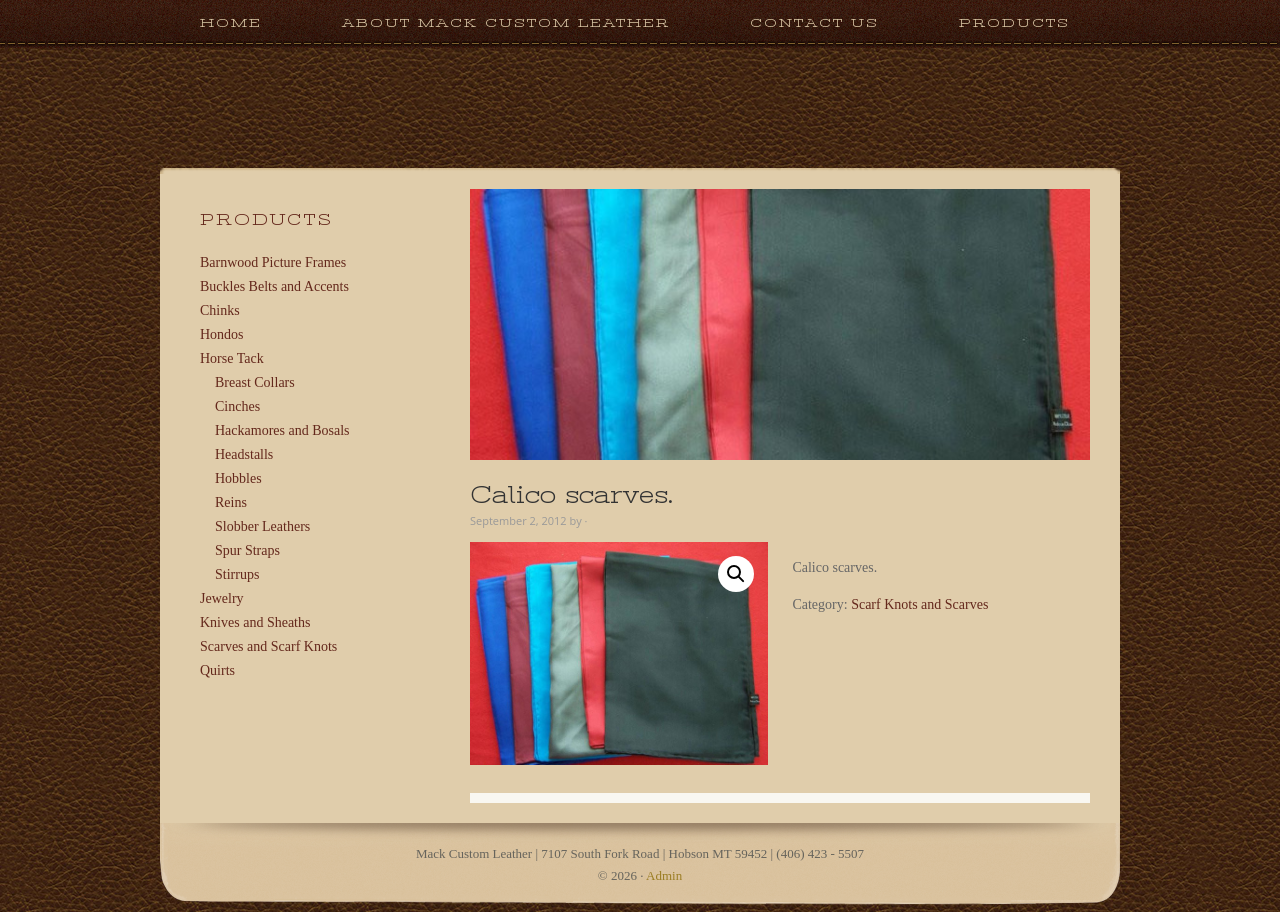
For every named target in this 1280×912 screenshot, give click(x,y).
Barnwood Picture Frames (273, 262)
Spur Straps (247, 550)
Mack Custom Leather (640, 158)
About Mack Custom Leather (506, 22)
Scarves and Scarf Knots (268, 646)
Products (994, 22)
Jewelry (222, 598)
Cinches (237, 406)
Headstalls (244, 454)
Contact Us (814, 22)
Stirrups (237, 574)
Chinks (220, 310)
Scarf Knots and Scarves (919, 604)
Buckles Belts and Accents (274, 286)
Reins (231, 502)
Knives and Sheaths (255, 622)
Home (231, 22)
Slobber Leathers (262, 526)
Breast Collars (255, 382)
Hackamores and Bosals (282, 430)
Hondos (222, 334)
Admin (664, 875)
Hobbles (238, 478)
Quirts (217, 670)
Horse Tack (232, 358)
